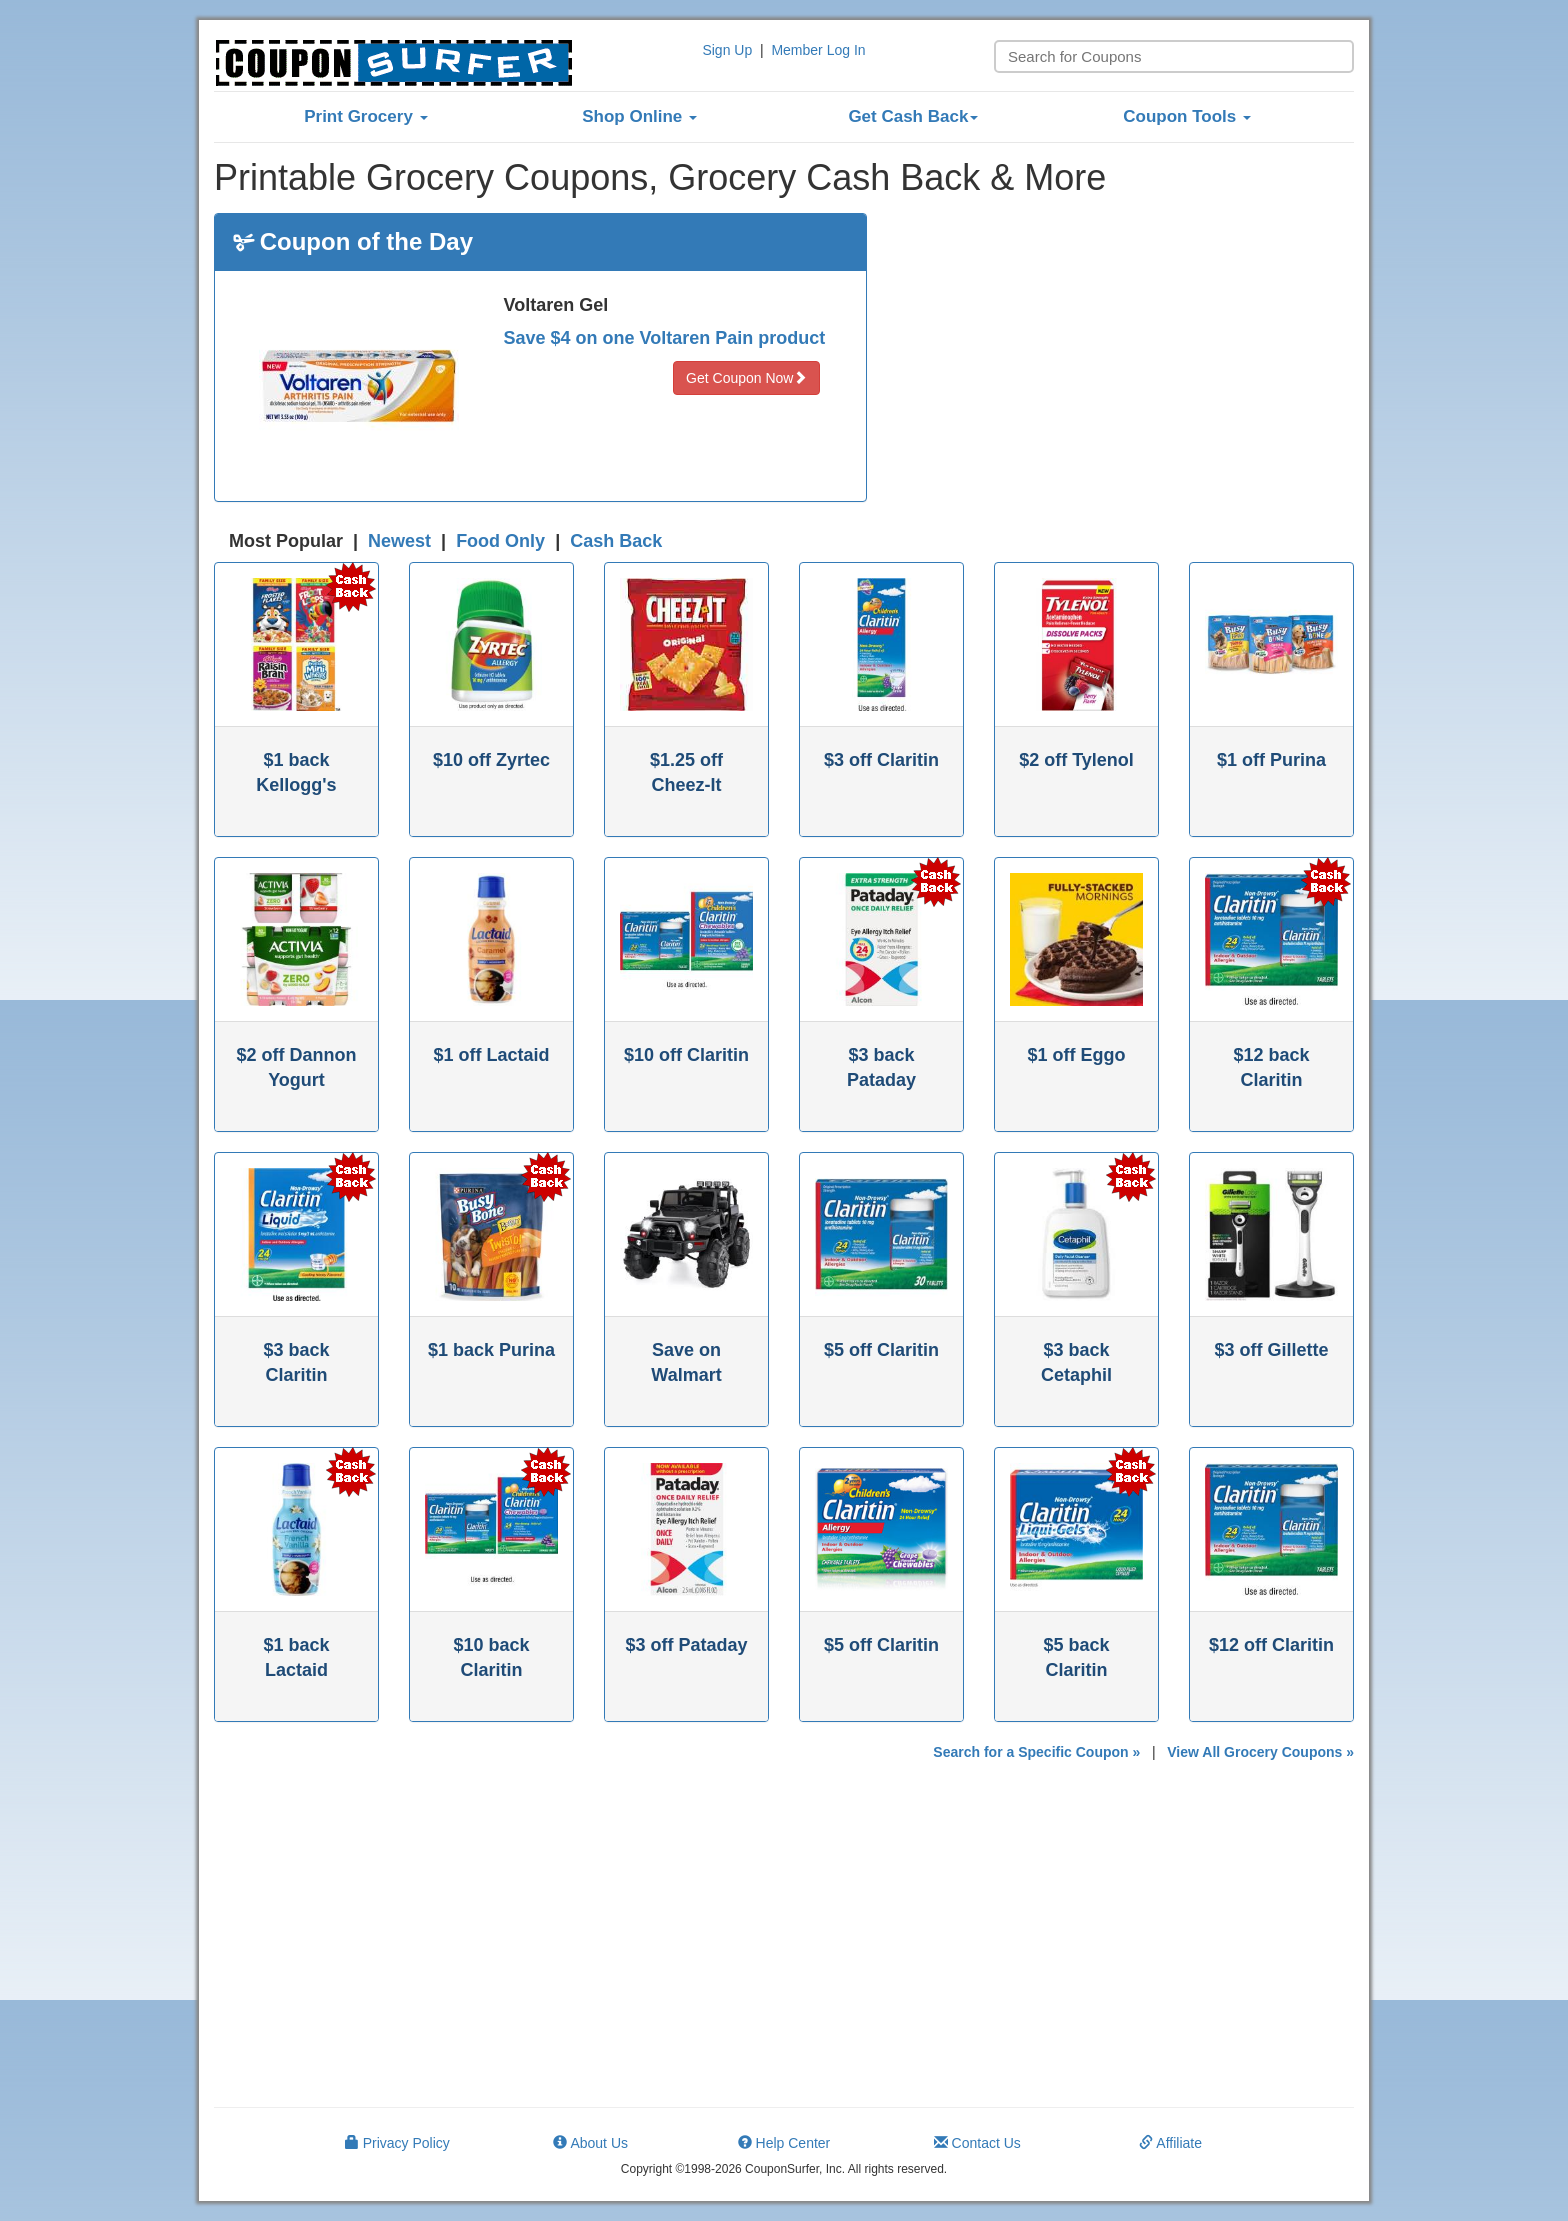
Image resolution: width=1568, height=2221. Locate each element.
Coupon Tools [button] (1187, 116)
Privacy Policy (397, 2143)
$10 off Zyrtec (491, 760)
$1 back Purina (491, 1350)
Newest (399, 541)
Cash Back (616, 541)
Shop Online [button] (639, 116)
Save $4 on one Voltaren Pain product (665, 338)
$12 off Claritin (1271, 1645)
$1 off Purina (1271, 760)
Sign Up (727, 50)
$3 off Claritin (881, 760)
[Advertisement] (1126, 353)
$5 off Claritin (881, 1350)
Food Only (500, 541)
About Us (590, 2143)
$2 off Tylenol (1076, 760)
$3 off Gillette (1271, 1350)
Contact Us (977, 2143)
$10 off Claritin (686, 1055)
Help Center (784, 2143)
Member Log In (818, 50)
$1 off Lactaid (491, 1055)
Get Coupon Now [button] (746, 378)
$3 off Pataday (686, 1645)
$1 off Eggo (1077, 1055)
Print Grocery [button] (365, 116)
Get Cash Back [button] (913, 116)
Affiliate (1170, 2143)
